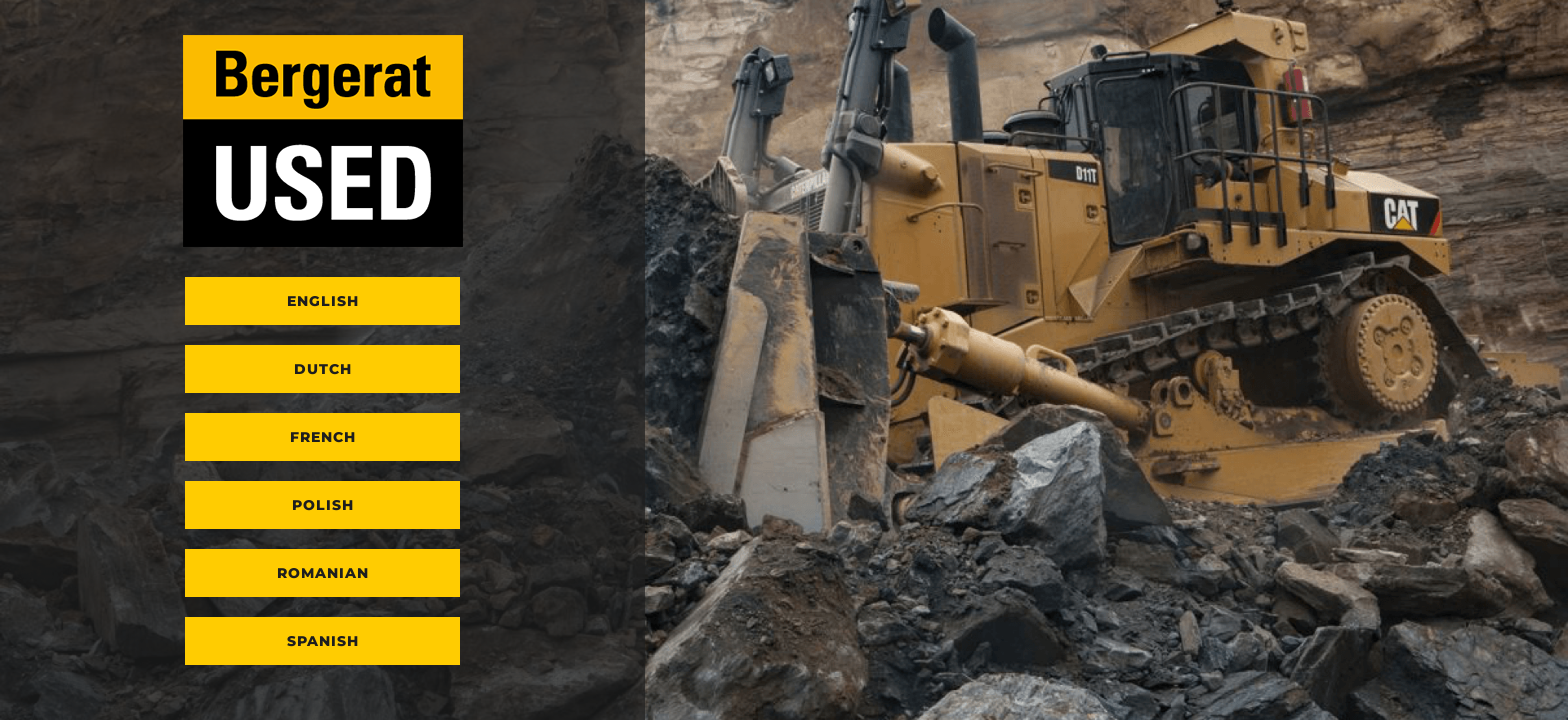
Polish (323, 505)
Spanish (323, 641)
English (323, 301)
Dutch (323, 369)
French (323, 437)
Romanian (323, 573)
